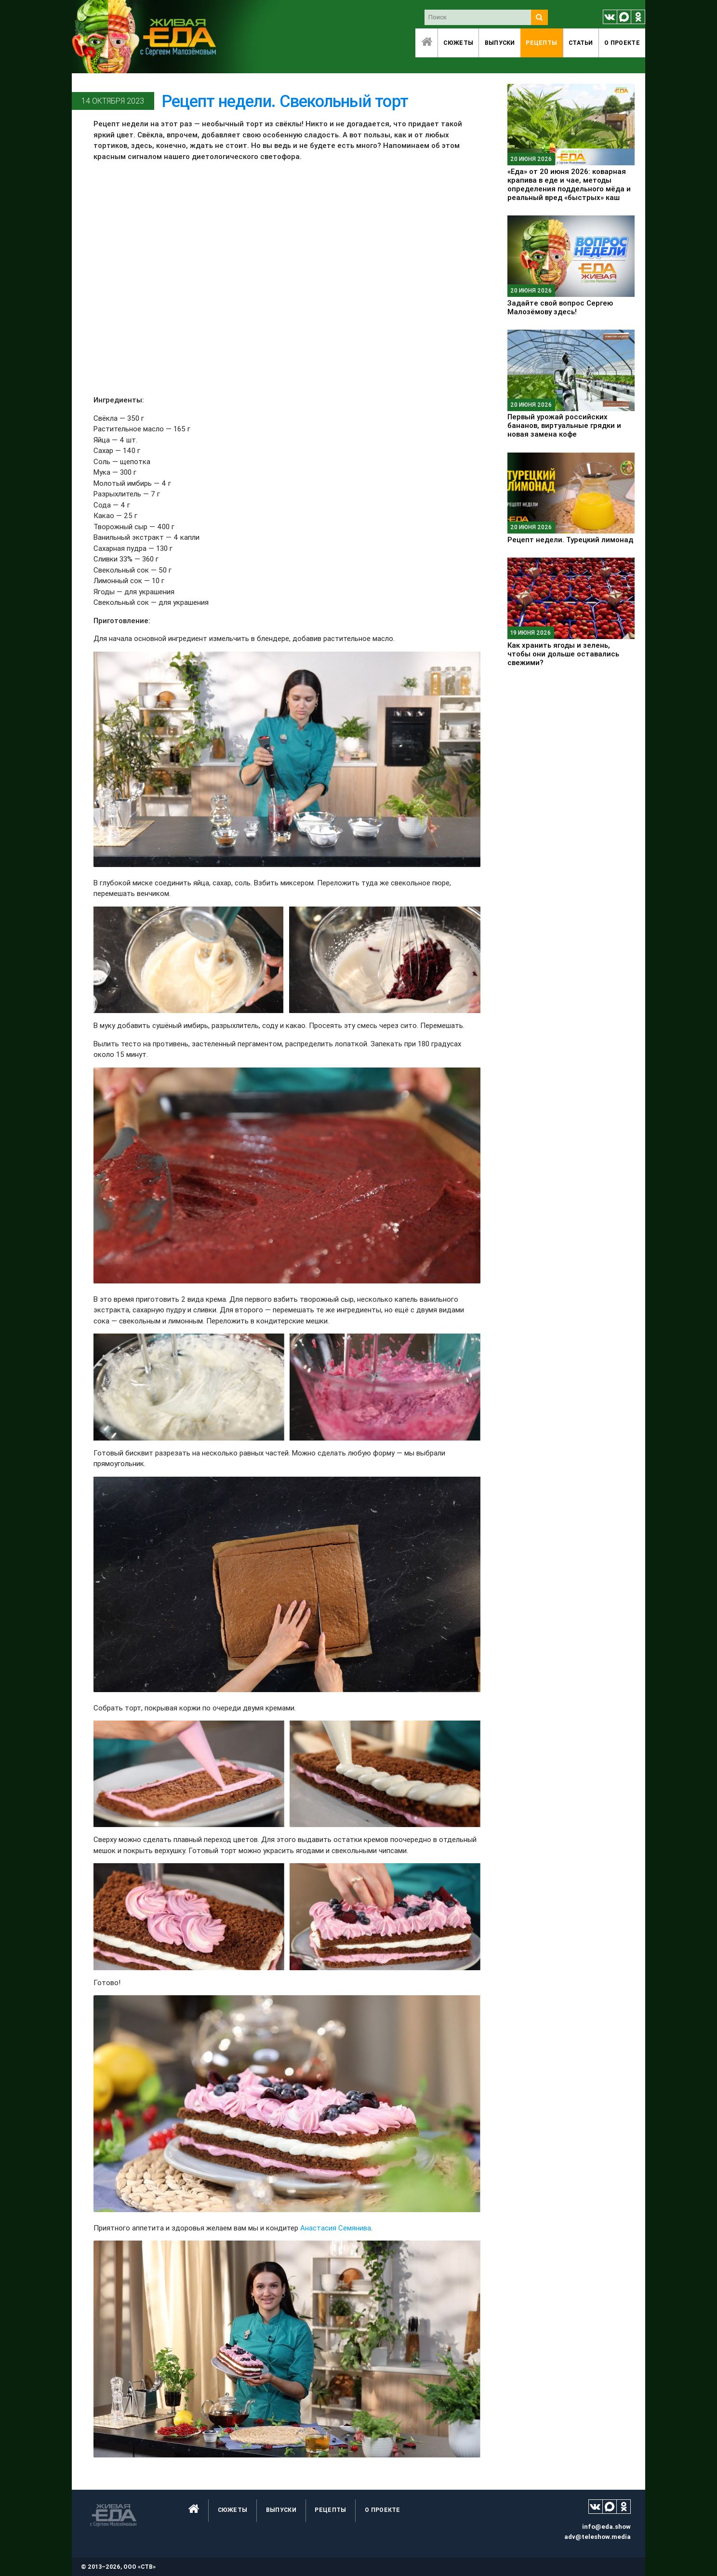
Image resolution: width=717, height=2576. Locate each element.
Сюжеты (458, 42)
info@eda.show (606, 2527)
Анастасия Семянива (335, 2227)
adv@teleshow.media (597, 2537)
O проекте (622, 42)
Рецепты (541, 42)
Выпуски (500, 42)
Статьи (581, 42)
